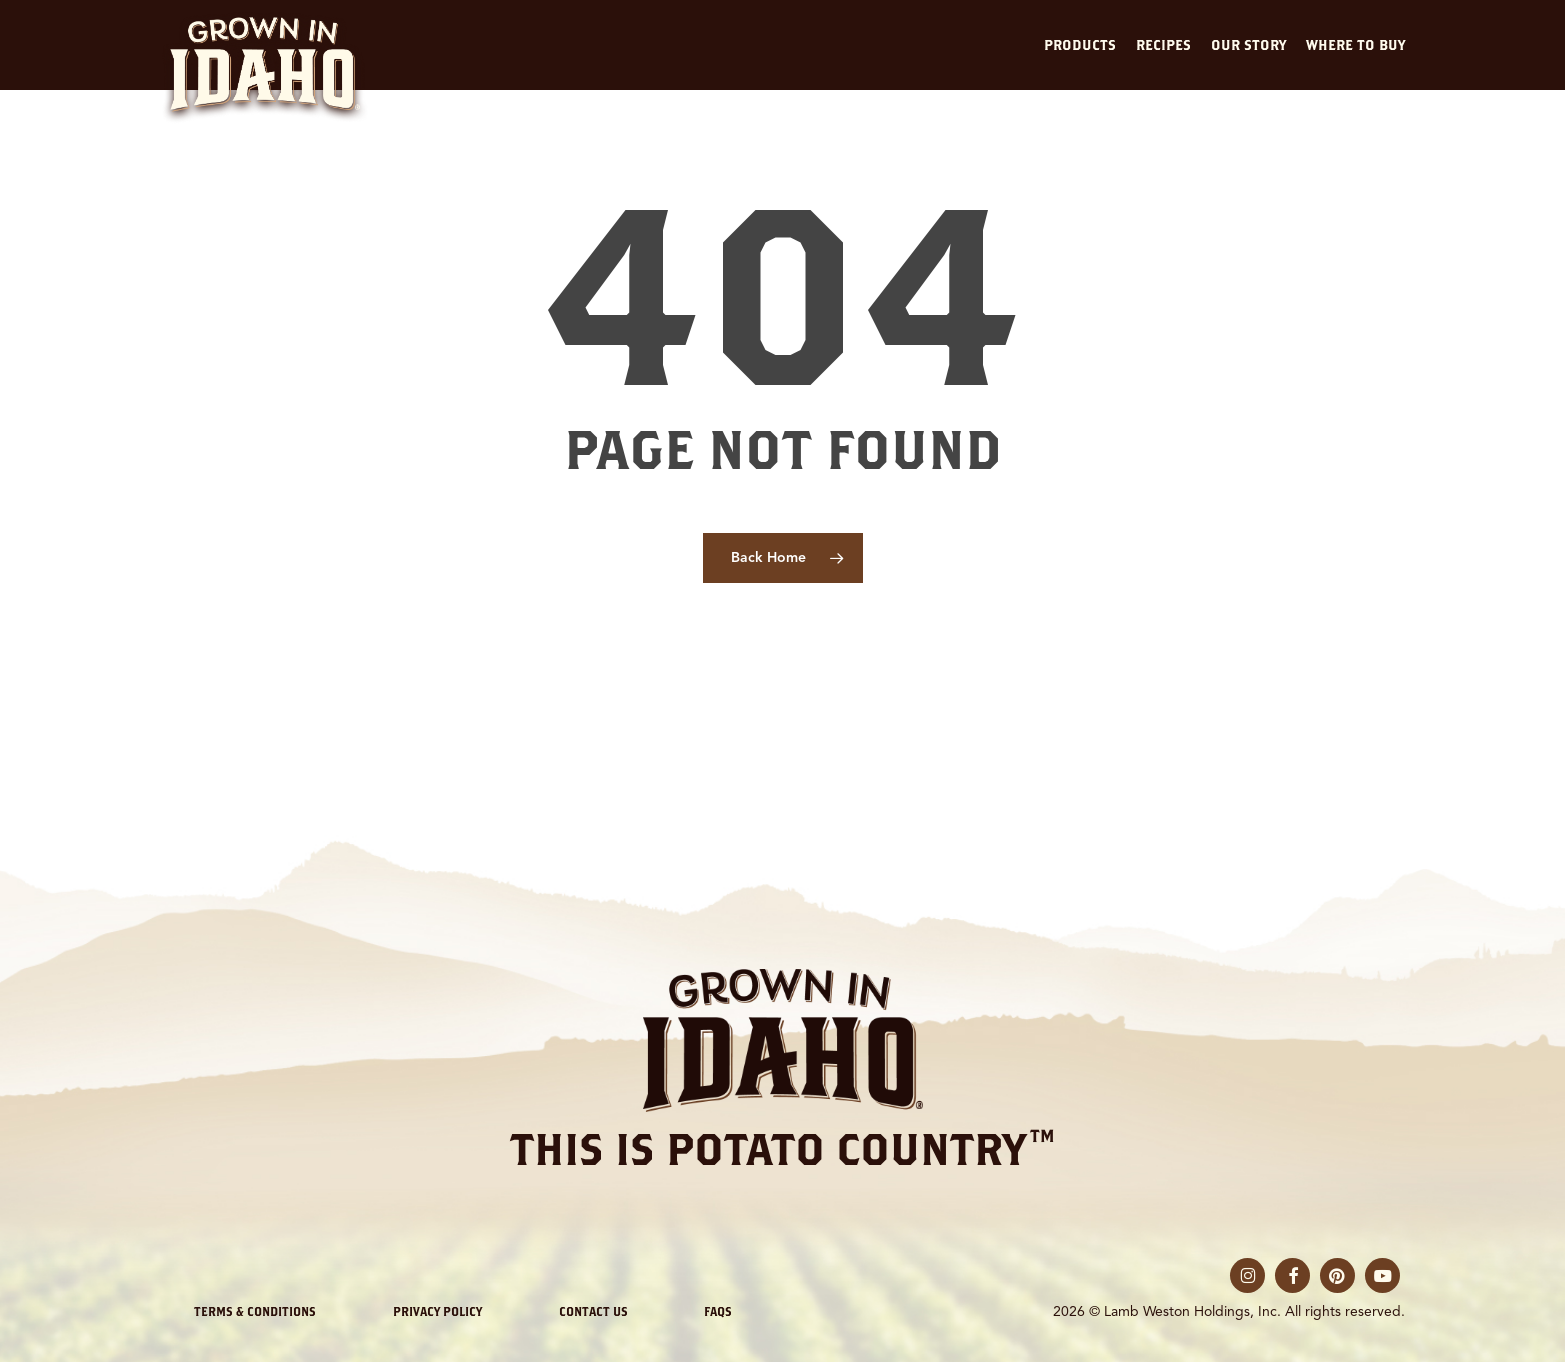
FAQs (718, 1311)
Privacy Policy (437, 1311)
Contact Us (593, 1311)
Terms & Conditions (255, 1311)
